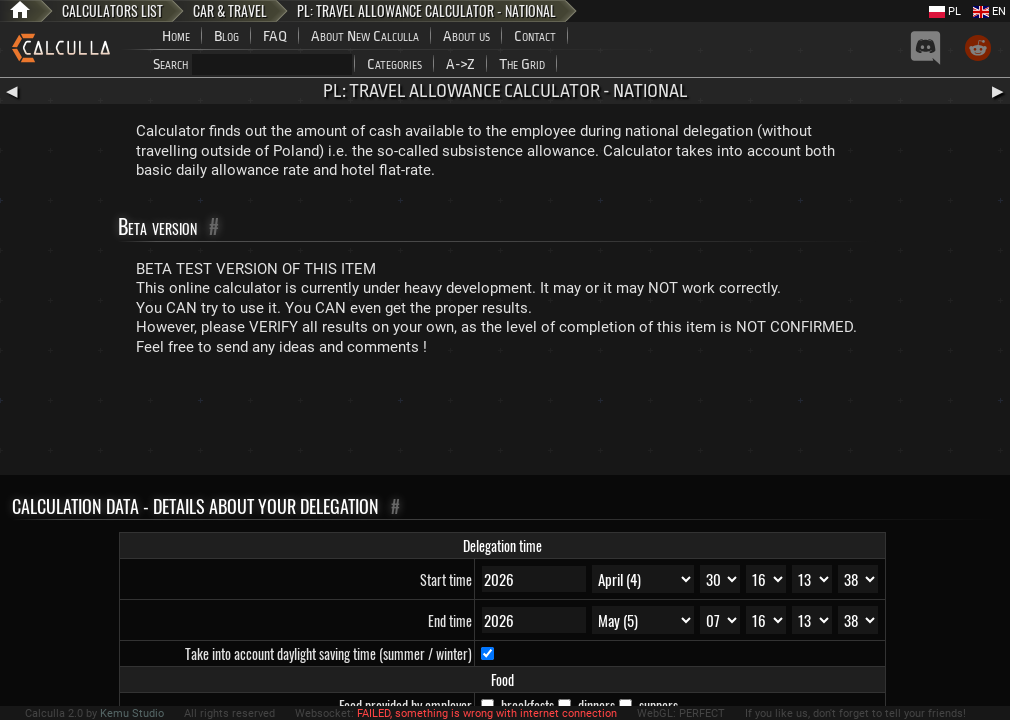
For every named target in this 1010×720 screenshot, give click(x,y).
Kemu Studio (132, 713)
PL (945, 11)
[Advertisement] (505, 420)
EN (989, 11)
